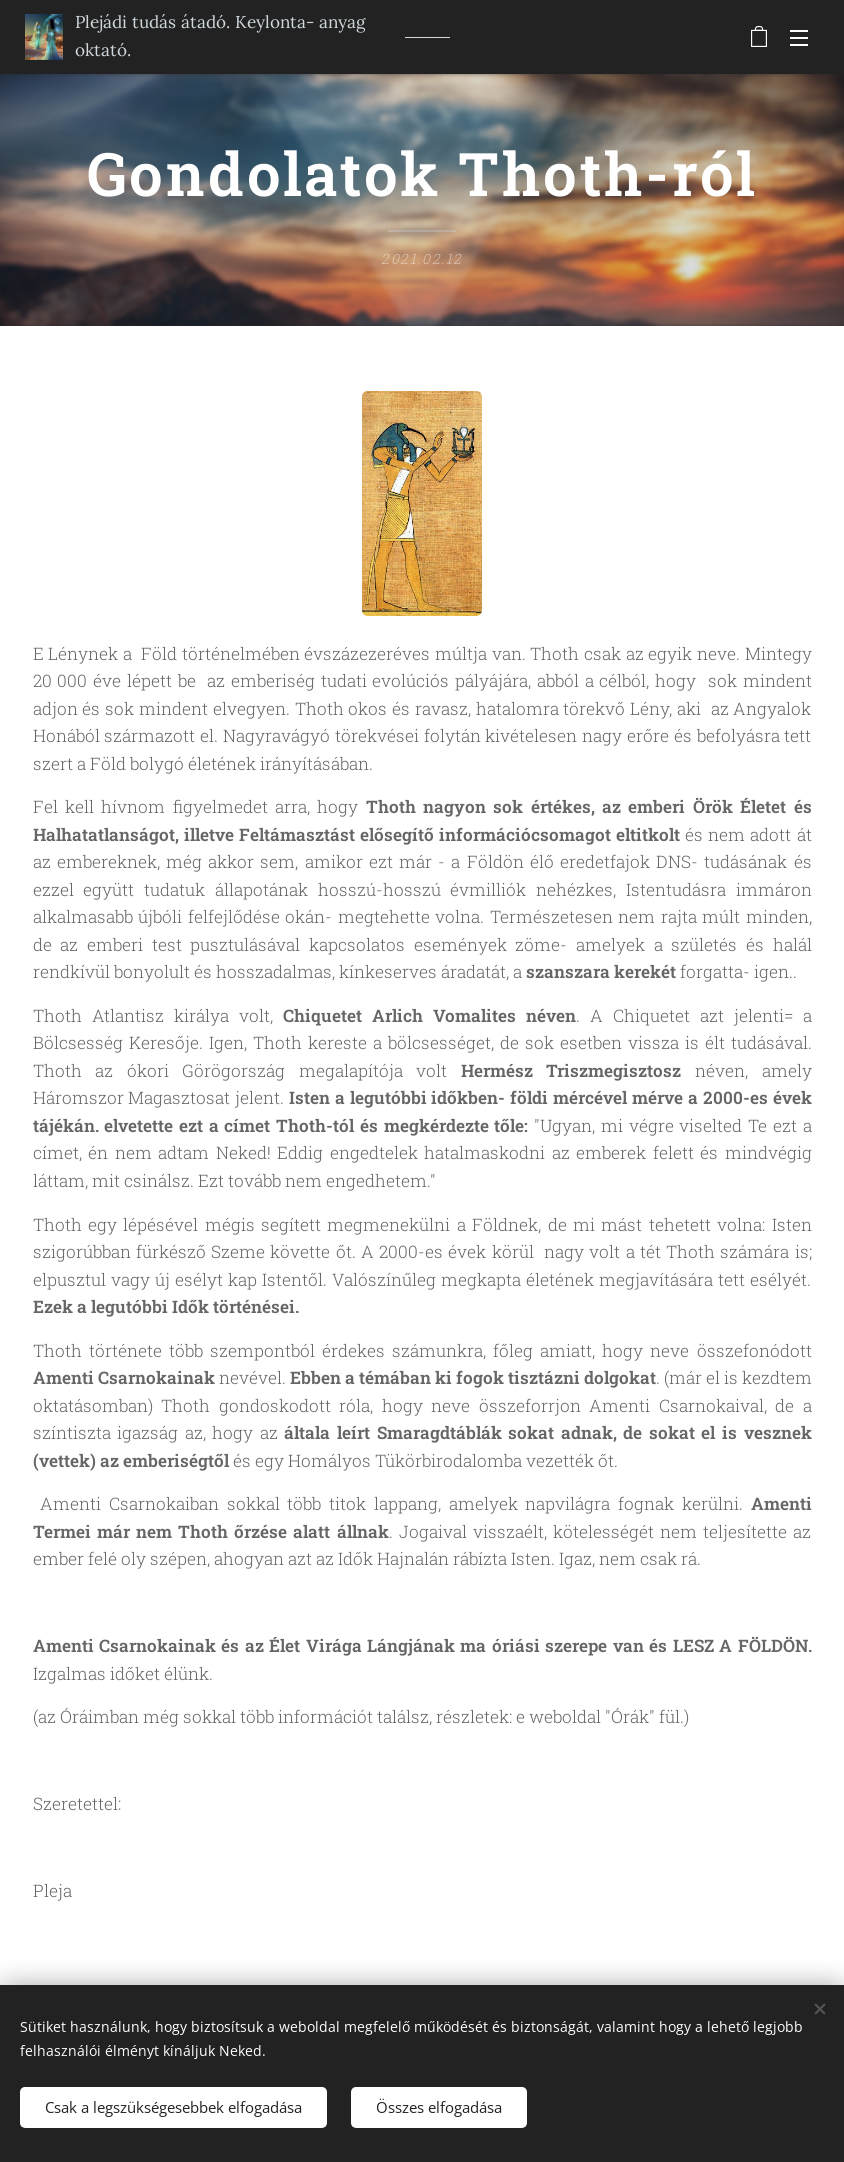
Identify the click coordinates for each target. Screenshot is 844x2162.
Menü (799, 38)
